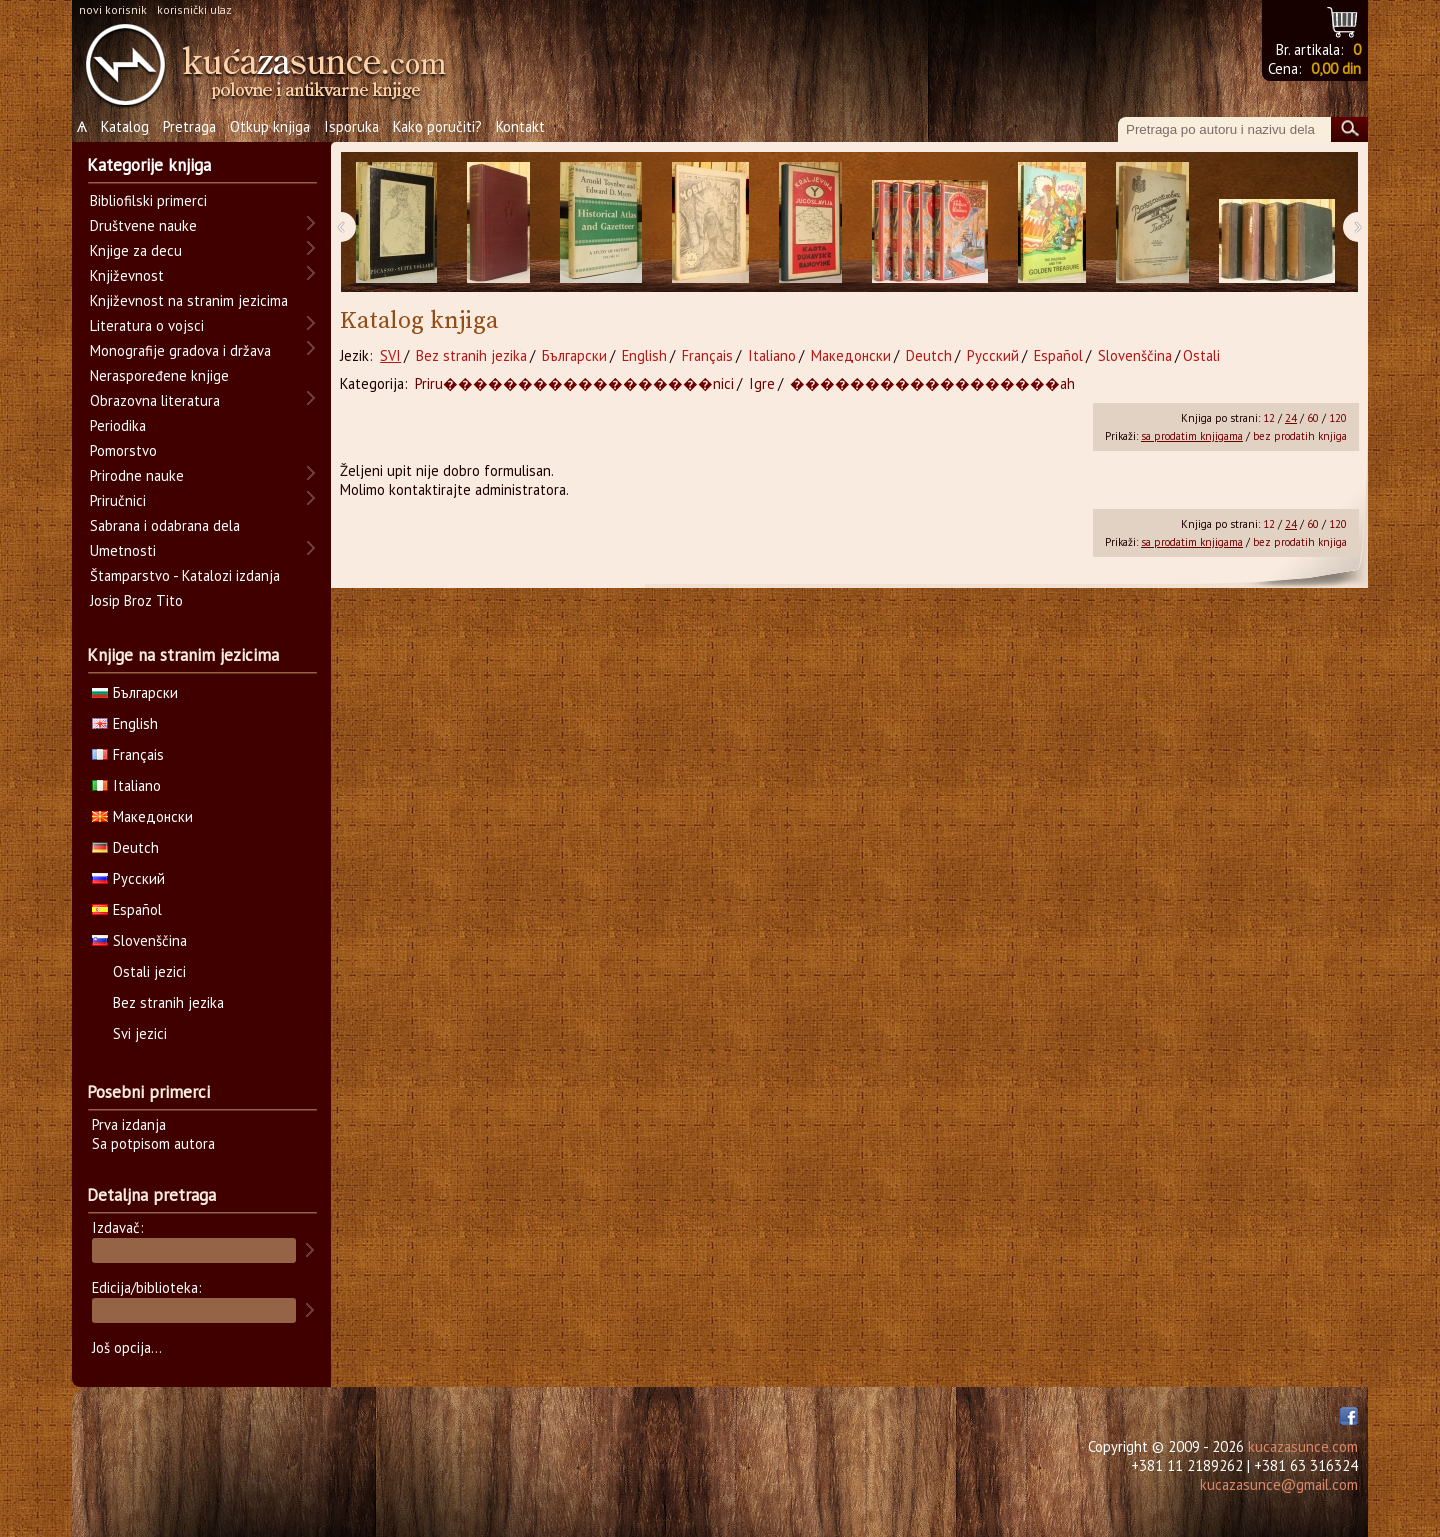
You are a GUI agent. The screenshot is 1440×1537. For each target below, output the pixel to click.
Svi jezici (140, 1033)
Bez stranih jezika (471, 355)
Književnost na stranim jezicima (189, 300)
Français (707, 355)
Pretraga (189, 126)
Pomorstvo (123, 450)
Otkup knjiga (270, 126)
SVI (390, 355)
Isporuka (351, 126)
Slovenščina (1135, 355)
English (644, 355)
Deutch (929, 355)
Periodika (118, 425)
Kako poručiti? (437, 126)
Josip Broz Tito (136, 600)
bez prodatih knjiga (1300, 436)
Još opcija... (127, 1347)
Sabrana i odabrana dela (165, 525)
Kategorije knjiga (149, 165)
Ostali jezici (149, 971)
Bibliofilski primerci (148, 200)
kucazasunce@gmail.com (1279, 1484)
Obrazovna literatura (155, 400)
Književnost (127, 275)
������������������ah (932, 383)
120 (1338, 418)
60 (1313, 418)
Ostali (1201, 355)
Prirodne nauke (137, 475)
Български (574, 355)
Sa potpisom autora (153, 1143)
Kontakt (520, 126)
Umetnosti (123, 550)
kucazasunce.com (1303, 1446)
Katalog (125, 126)
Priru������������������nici (574, 383)
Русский (993, 355)
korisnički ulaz (194, 9)
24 (1291, 418)
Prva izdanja (129, 1124)
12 (1269, 418)
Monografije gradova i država (180, 350)
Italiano (772, 355)
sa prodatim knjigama (1192, 436)
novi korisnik (113, 9)
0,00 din (1336, 68)
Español (1058, 355)
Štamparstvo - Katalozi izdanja (185, 575)
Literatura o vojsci (147, 325)
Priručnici (118, 500)
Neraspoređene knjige (159, 375)
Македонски (851, 355)
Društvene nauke (143, 225)
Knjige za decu (136, 250)
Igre (762, 383)
